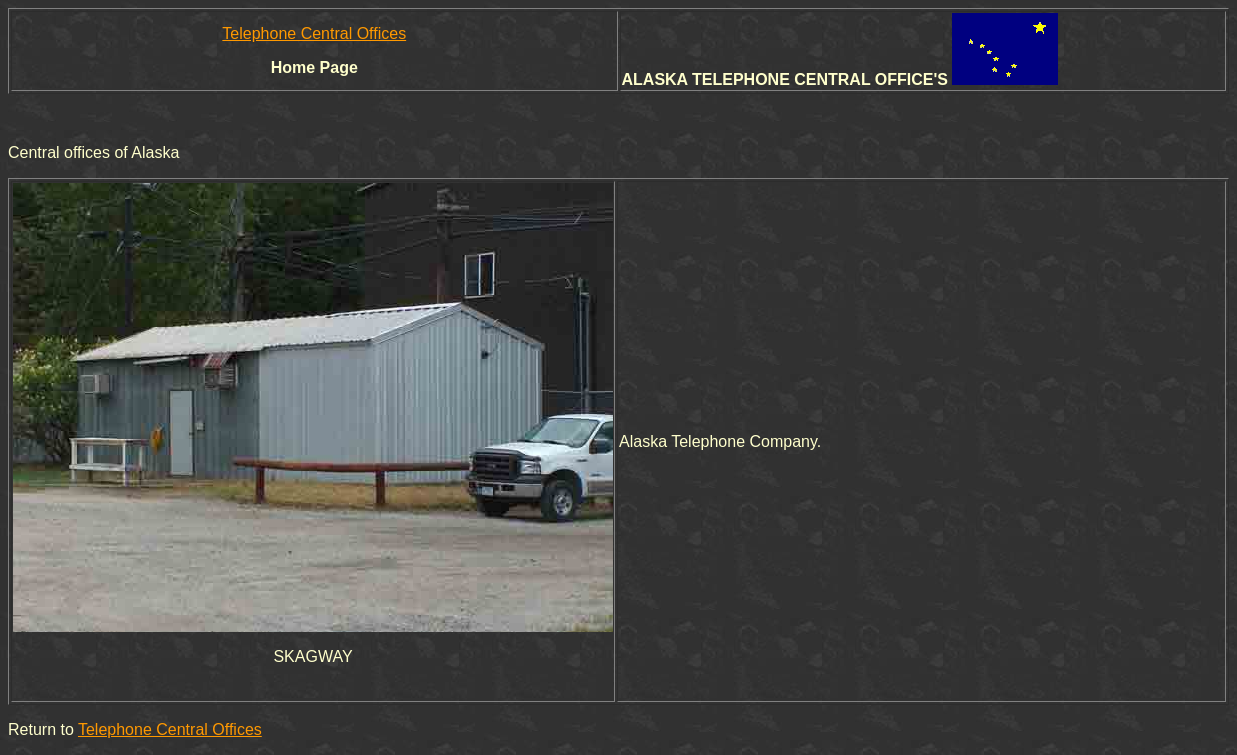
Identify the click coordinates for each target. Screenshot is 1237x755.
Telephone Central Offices (314, 33)
